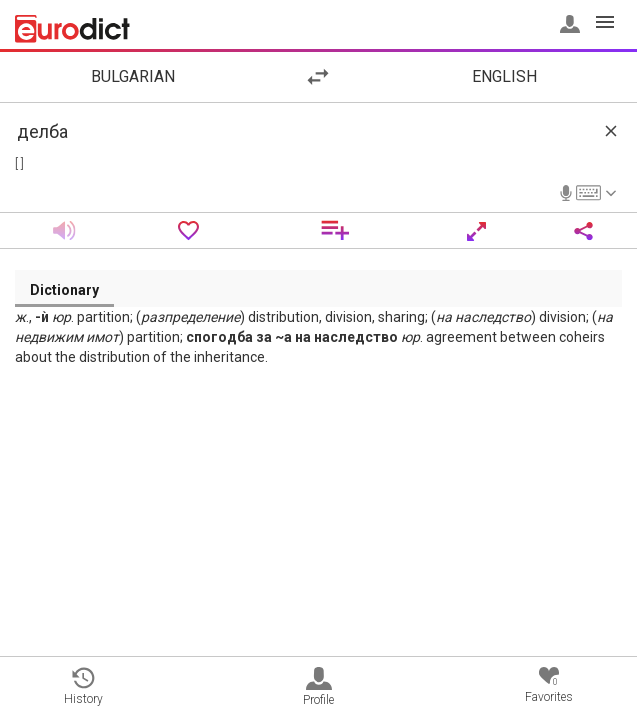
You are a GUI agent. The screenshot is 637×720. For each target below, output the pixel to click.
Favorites (549, 685)
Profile (318, 687)
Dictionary (64, 290)
